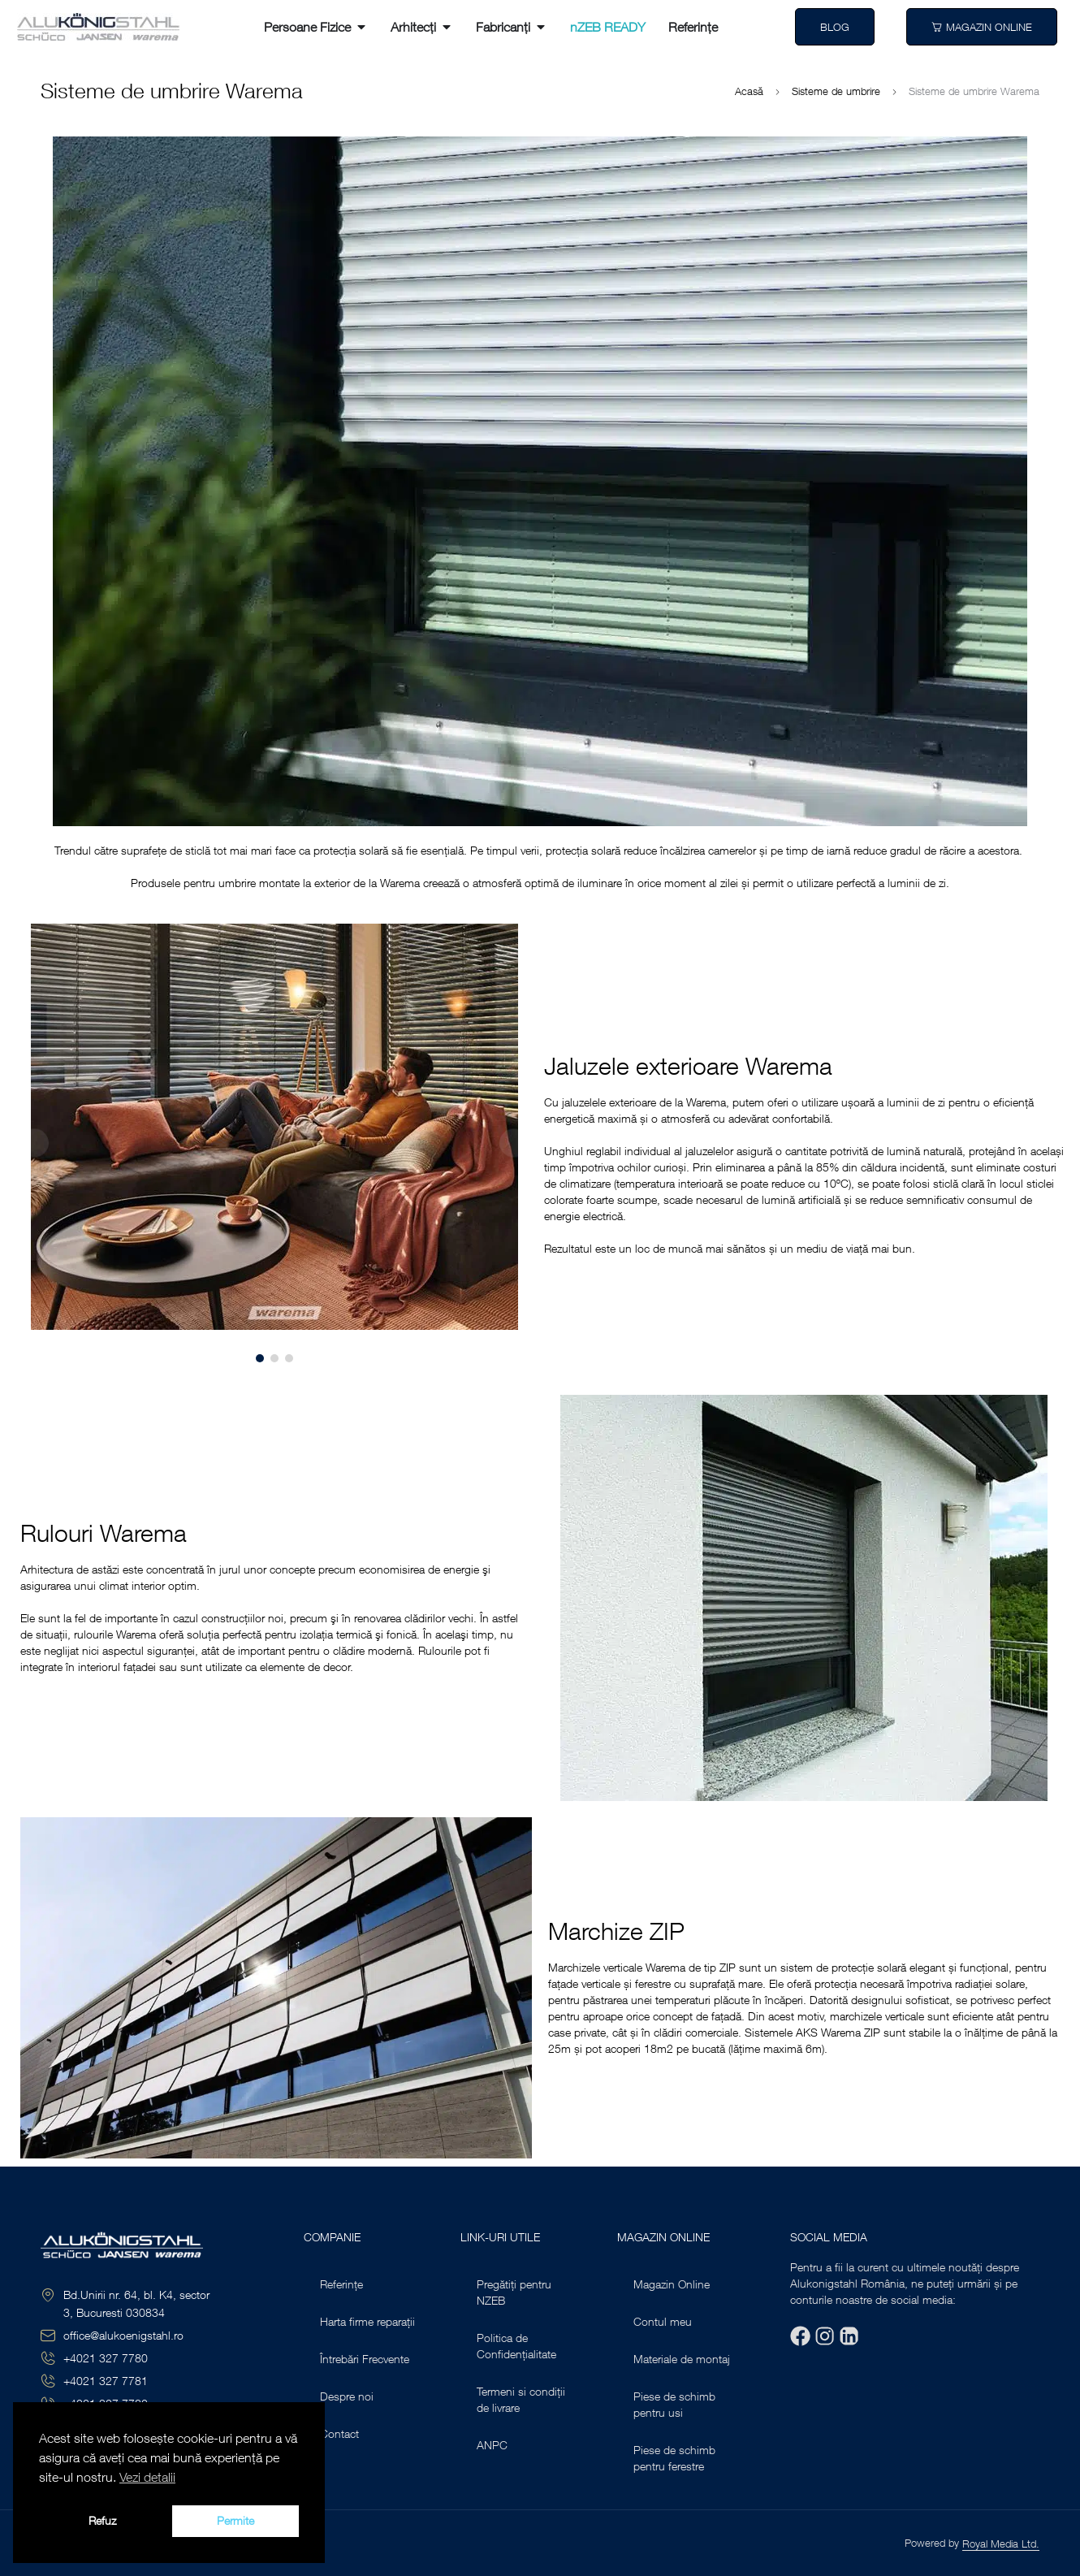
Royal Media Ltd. (1000, 2543)
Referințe (341, 2284)
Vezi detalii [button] (147, 2477)
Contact (339, 2433)
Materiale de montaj (681, 2359)
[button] (34, 1143)
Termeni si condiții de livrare (521, 2399)
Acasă (749, 90)
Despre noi (347, 2396)
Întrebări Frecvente (364, 2359)
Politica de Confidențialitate (516, 2346)
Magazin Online (671, 2284)
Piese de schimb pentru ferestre (674, 2458)
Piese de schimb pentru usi (674, 2404)
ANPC (492, 2445)
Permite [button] (235, 2520)
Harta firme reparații (367, 2321)
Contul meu (662, 2321)
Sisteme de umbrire (836, 90)
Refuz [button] (102, 2520)
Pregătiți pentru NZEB (514, 2292)
